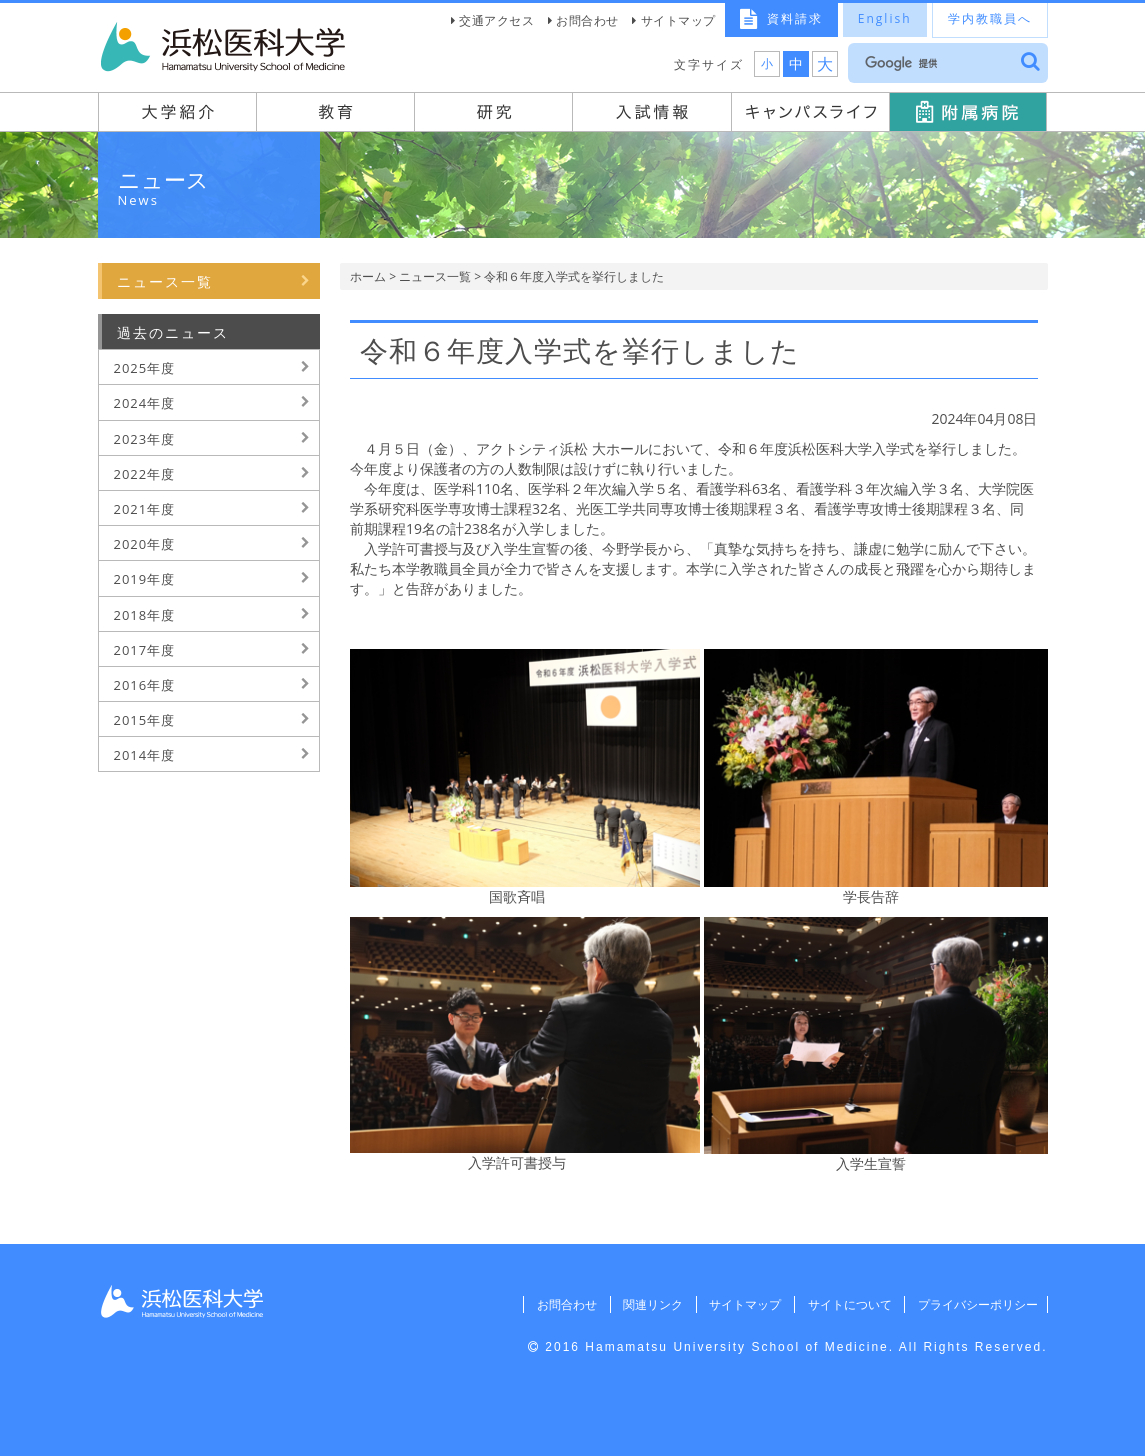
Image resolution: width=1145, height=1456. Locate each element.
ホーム (368, 276)
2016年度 (145, 685)
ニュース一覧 (435, 276)
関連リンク (643, 1304)
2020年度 (145, 544)
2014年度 (145, 755)
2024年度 (145, 403)
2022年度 (145, 474)
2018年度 (145, 615)
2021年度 (145, 509)
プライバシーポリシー (975, 1304)
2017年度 (145, 650)
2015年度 (145, 720)
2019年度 (145, 579)
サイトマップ (678, 20)
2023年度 (145, 439)
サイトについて (844, 1304)
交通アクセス (496, 20)
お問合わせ (587, 20)
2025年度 (145, 368)
